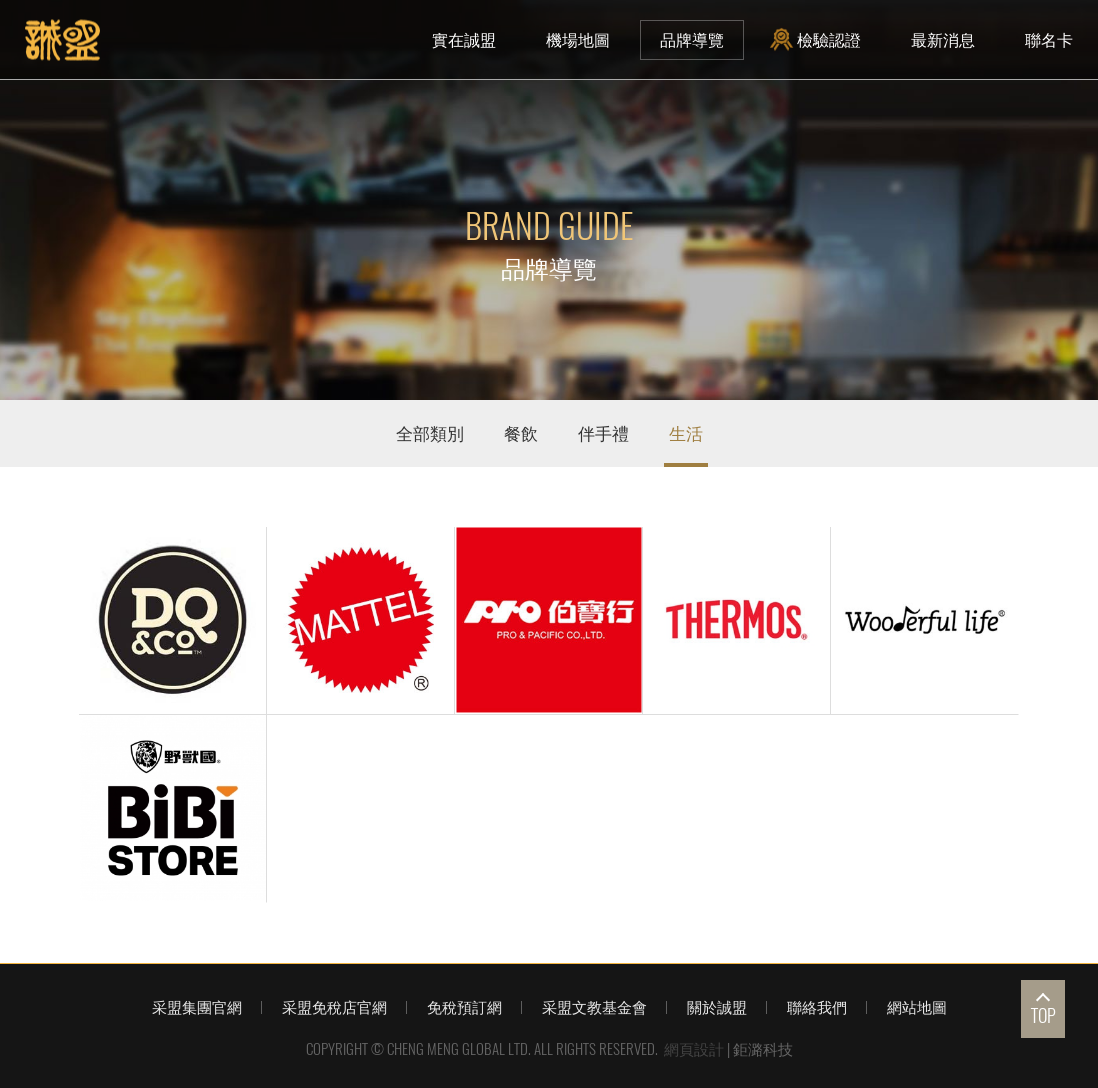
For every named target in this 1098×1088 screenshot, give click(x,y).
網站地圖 (917, 1007)
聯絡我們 (817, 1007)
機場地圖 (578, 39)
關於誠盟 (717, 1007)
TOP (1043, 1015)
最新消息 (943, 39)
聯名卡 (1049, 39)
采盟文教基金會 (594, 1007)
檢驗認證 (817, 39)
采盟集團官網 (197, 1007)
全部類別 (430, 433)
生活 (686, 433)
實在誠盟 (464, 39)
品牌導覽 (692, 39)
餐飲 (521, 433)
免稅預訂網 (464, 1007)
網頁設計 (694, 1049)
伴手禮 (603, 433)
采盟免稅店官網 (334, 1007)
